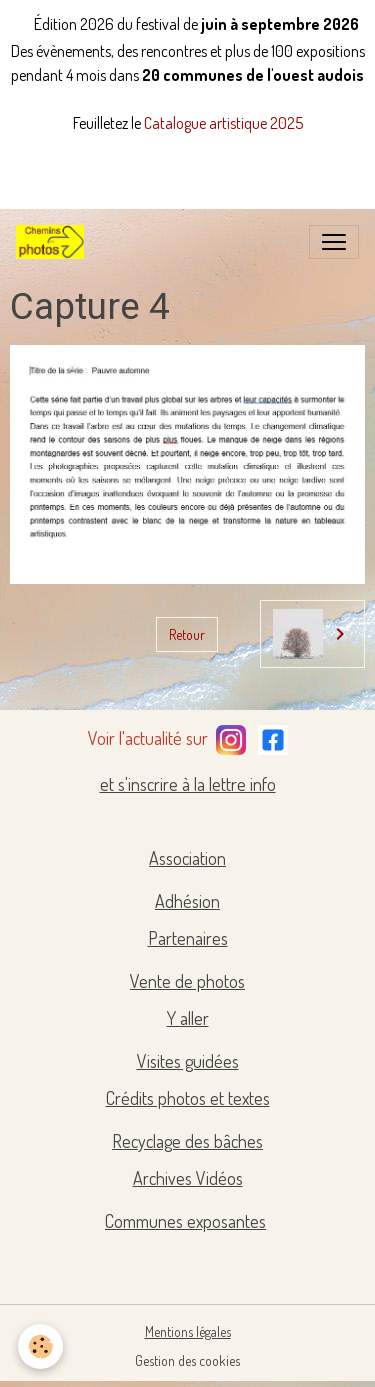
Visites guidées (188, 1061)
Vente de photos (187, 981)
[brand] (54, 242)
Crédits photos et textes (188, 1098)
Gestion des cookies (187, 1360)
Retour (187, 634)
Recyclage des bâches (187, 1141)
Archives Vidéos (188, 1178)
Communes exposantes (185, 1221)
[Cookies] (40, 1346)
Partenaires (188, 938)
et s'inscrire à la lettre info (188, 784)
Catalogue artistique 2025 (223, 123)
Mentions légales (188, 1331)
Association (187, 858)
